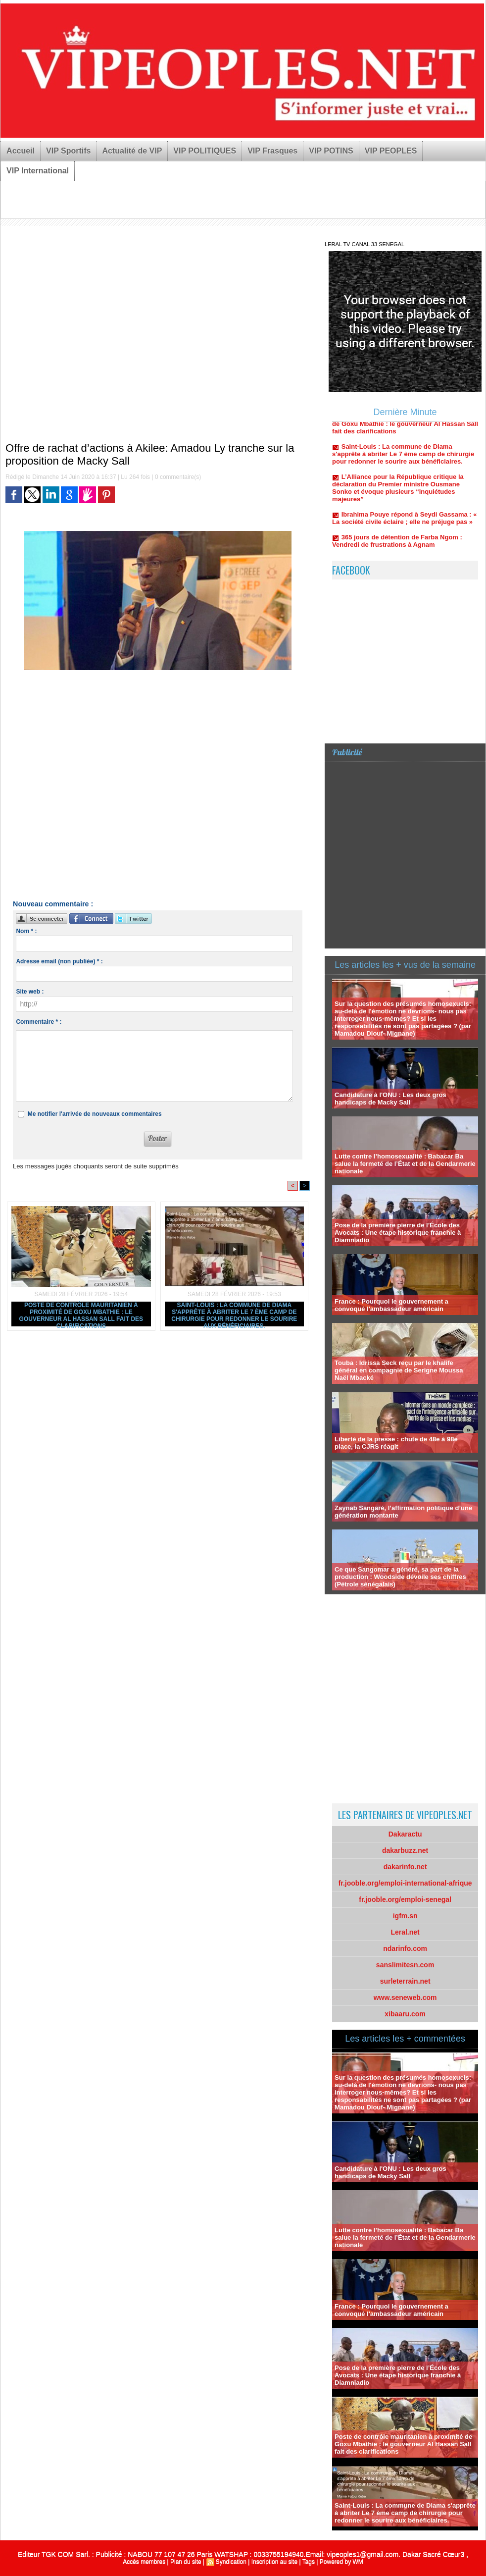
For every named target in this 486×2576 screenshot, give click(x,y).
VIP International (37, 170)
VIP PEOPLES (391, 151)
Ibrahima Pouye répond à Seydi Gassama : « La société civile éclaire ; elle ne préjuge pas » (404, 524)
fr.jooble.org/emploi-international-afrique (405, 1883)
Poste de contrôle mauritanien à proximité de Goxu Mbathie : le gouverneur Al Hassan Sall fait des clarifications (81, 1314)
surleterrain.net (405, 1981)
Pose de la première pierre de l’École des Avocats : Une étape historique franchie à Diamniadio (398, 1232)
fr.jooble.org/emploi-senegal (405, 1899)
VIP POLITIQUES (204, 151)
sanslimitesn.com (405, 1965)
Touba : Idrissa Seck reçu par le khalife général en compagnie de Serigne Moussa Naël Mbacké (399, 1370)
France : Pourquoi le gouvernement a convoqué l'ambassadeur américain (391, 1305)
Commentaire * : (38, 1021)
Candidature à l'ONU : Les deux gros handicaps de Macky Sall (390, 1098)
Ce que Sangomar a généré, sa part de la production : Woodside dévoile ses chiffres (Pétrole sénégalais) (400, 1577)
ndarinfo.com (405, 1948)
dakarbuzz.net (405, 1850)
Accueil (20, 151)
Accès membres (144, 2561)
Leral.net (404, 1932)
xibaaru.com (405, 2014)
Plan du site (185, 2561)
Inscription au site (274, 2561)
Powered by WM (341, 2561)
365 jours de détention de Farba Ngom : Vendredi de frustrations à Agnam (397, 546)
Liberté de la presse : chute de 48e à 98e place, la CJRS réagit (396, 1442)
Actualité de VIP (132, 151)
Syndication (231, 2561)
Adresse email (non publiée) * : (59, 961)
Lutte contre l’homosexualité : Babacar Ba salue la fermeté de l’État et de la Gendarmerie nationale (405, 1164)
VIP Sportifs (68, 151)
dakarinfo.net (405, 1867)
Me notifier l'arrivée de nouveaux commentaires (95, 1113)
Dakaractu (405, 1834)
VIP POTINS (331, 151)
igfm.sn (405, 1916)
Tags (308, 2561)
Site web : (30, 991)
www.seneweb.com (405, 1997)
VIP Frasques (272, 151)
